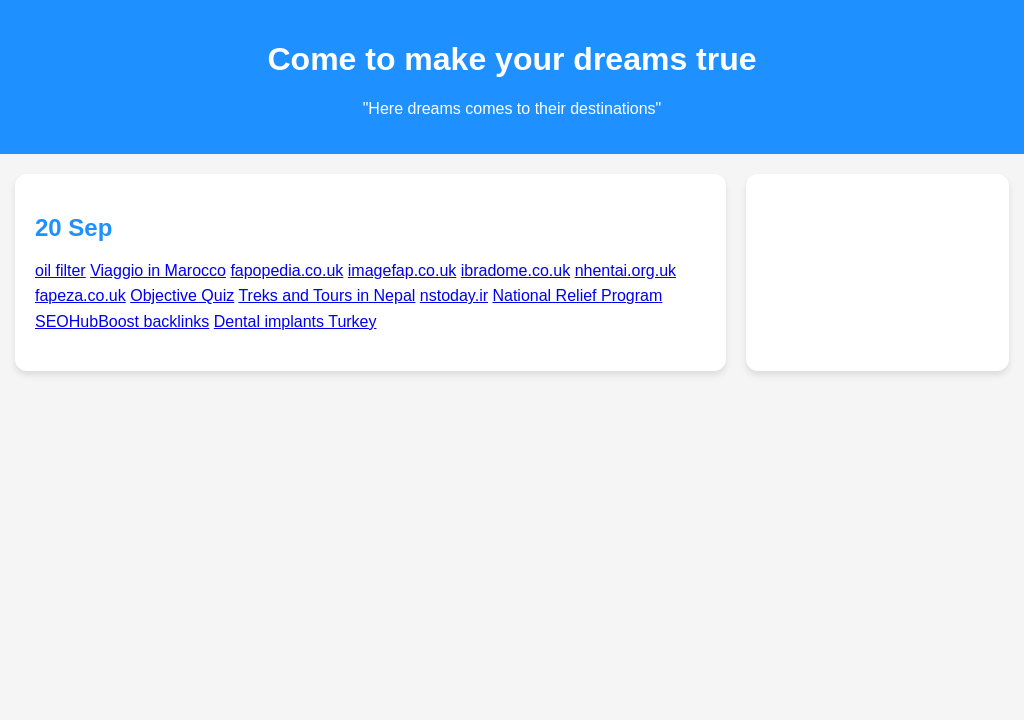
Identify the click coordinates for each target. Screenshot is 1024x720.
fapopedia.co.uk (286, 270)
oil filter (60, 270)
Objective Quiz (182, 295)
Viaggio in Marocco (158, 270)
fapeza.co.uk (80, 295)
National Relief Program (577, 295)
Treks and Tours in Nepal (326, 295)
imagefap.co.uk (402, 270)
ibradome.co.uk (515, 270)
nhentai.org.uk (625, 270)
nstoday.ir (454, 295)
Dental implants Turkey (295, 321)
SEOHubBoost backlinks (122, 321)
